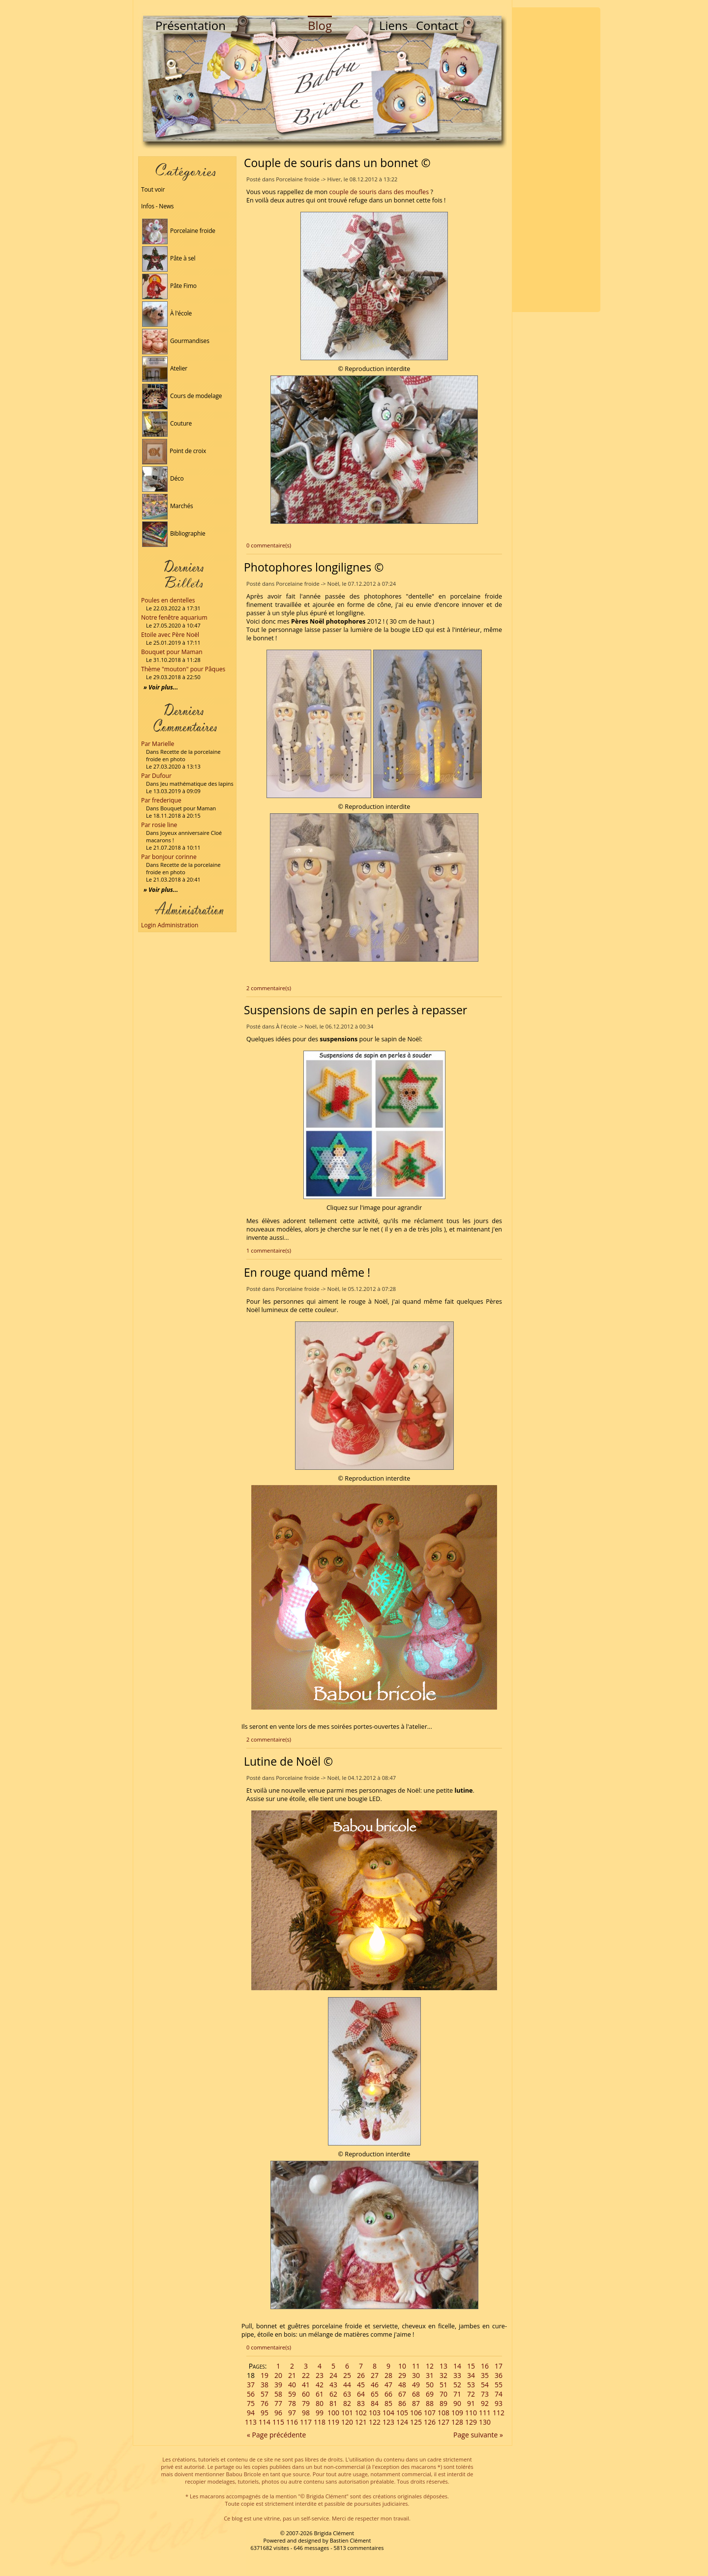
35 (485, 2375)
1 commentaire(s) (268, 1250)
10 (402, 2366)
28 (388, 2375)
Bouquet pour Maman (172, 652)
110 (471, 2412)
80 (320, 2403)
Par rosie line (159, 825)
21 (292, 2375)
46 (375, 2384)
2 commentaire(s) (268, 988)
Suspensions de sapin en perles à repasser (355, 1010)
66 (388, 2394)
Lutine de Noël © (288, 1761)
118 (319, 2422)
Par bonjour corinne (169, 857)
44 (347, 2384)
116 (292, 2422)
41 (306, 2384)
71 (457, 2394)
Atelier (164, 368)
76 (264, 2403)
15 (471, 2366)
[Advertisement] (556, 159)
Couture (167, 423)
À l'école (167, 313)
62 (333, 2394)
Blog (320, 25)
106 (416, 2412)
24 (333, 2375)
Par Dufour (156, 776)
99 (320, 2412)
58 (278, 2394)
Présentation (190, 25)
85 (388, 2403)
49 (416, 2384)
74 (498, 2394)
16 (485, 2366)
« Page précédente (276, 2434)
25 (347, 2375)
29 (402, 2375)
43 (333, 2384)
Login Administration (169, 925)
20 (278, 2375)
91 (471, 2403)
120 (347, 2422)
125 (416, 2422)
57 (264, 2394)
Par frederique (161, 800)
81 (333, 2403)
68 (416, 2394)
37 (251, 2384)
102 (361, 2412)
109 (457, 2412)
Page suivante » (478, 2434)
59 (292, 2394)
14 (457, 2366)
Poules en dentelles (168, 600)
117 (306, 2422)
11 (416, 2366)
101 (347, 2412)
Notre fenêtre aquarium (174, 617)
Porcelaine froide (178, 231)
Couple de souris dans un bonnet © (337, 163)
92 (485, 2403)
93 (498, 2403)
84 (375, 2403)
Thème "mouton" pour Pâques (183, 669)
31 (430, 2375)
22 (306, 2375)
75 (251, 2403)
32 (443, 2375)
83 (361, 2403)
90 (457, 2403)
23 (320, 2375)
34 (471, 2375)
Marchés (167, 506)
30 (416, 2375)
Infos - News (157, 206)
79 (306, 2403)
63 (347, 2394)
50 (430, 2384)
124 (402, 2422)
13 (443, 2366)
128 (457, 2422)
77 (278, 2403)
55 (498, 2384)
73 (485, 2394)
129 (471, 2422)
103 (375, 2412)
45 (361, 2384)
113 (251, 2422)
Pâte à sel (168, 258)
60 (306, 2394)
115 (278, 2422)
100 (333, 2412)
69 (430, 2394)
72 (471, 2394)
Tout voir (153, 189)
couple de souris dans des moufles (379, 192)
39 (278, 2384)
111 (485, 2412)
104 (388, 2412)
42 (320, 2384)
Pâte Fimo (169, 286)
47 (388, 2384)
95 (264, 2412)
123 (388, 2422)
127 (443, 2422)
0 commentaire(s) (268, 545)
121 (361, 2422)
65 (375, 2394)
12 (430, 2366)
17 (498, 2366)
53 (471, 2384)
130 (485, 2422)
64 (361, 2394)
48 (402, 2384)
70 (443, 2394)
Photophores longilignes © (314, 567)
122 (375, 2422)
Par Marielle (157, 744)
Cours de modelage (182, 396)
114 (264, 2422)
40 (292, 2384)
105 (402, 2412)
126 (430, 2422)
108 (443, 2412)
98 (306, 2412)
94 (251, 2412)
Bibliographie (174, 533)
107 (430, 2412)
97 (292, 2412)
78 (292, 2403)
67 (402, 2394)
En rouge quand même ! (307, 1272)
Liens (393, 25)
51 (443, 2384)
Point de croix (174, 451)
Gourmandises (175, 341)
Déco (163, 478)
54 (485, 2384)
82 (347, 2403)
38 (264, 2384)
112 (498, 2412)
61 (320, 2394)
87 (416, 2403)
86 (402, 2403)
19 (264, 2375)
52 (457, 2384)
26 (361, 2375)
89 (443, 2403)
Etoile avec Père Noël (170, 634)
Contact (437, 25)
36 (498, 2375)
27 (375, 2375)
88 (430, 2403)
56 (251, 2394)
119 (333, 2422)
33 (457, 2375)
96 (278, 2412)
